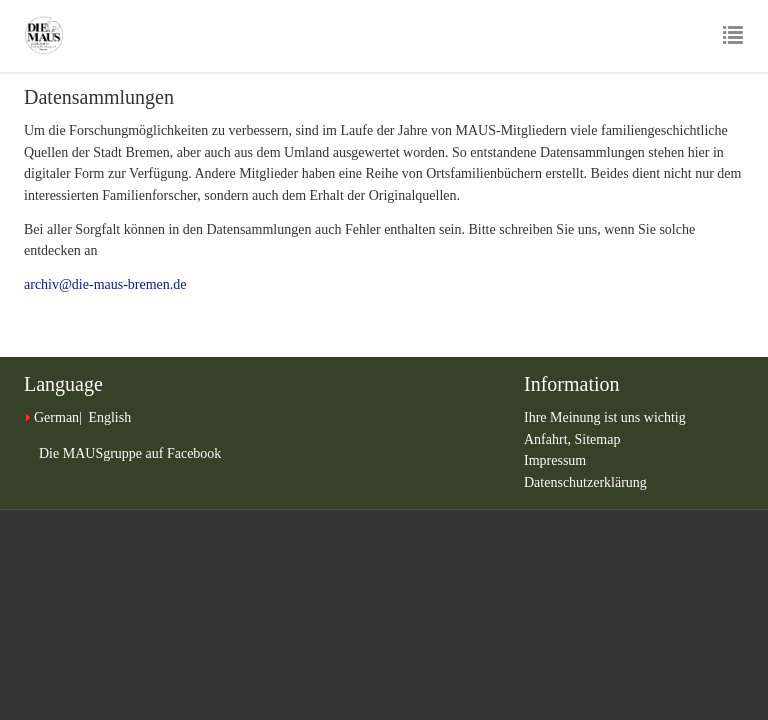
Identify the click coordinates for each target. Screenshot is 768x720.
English (109, 417)
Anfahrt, (549, 439)
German (56, 417)
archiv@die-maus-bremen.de (105, 284)
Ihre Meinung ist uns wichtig (605, 417)
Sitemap (598, 439)
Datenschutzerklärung (585, 482)
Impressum (555, 460)
